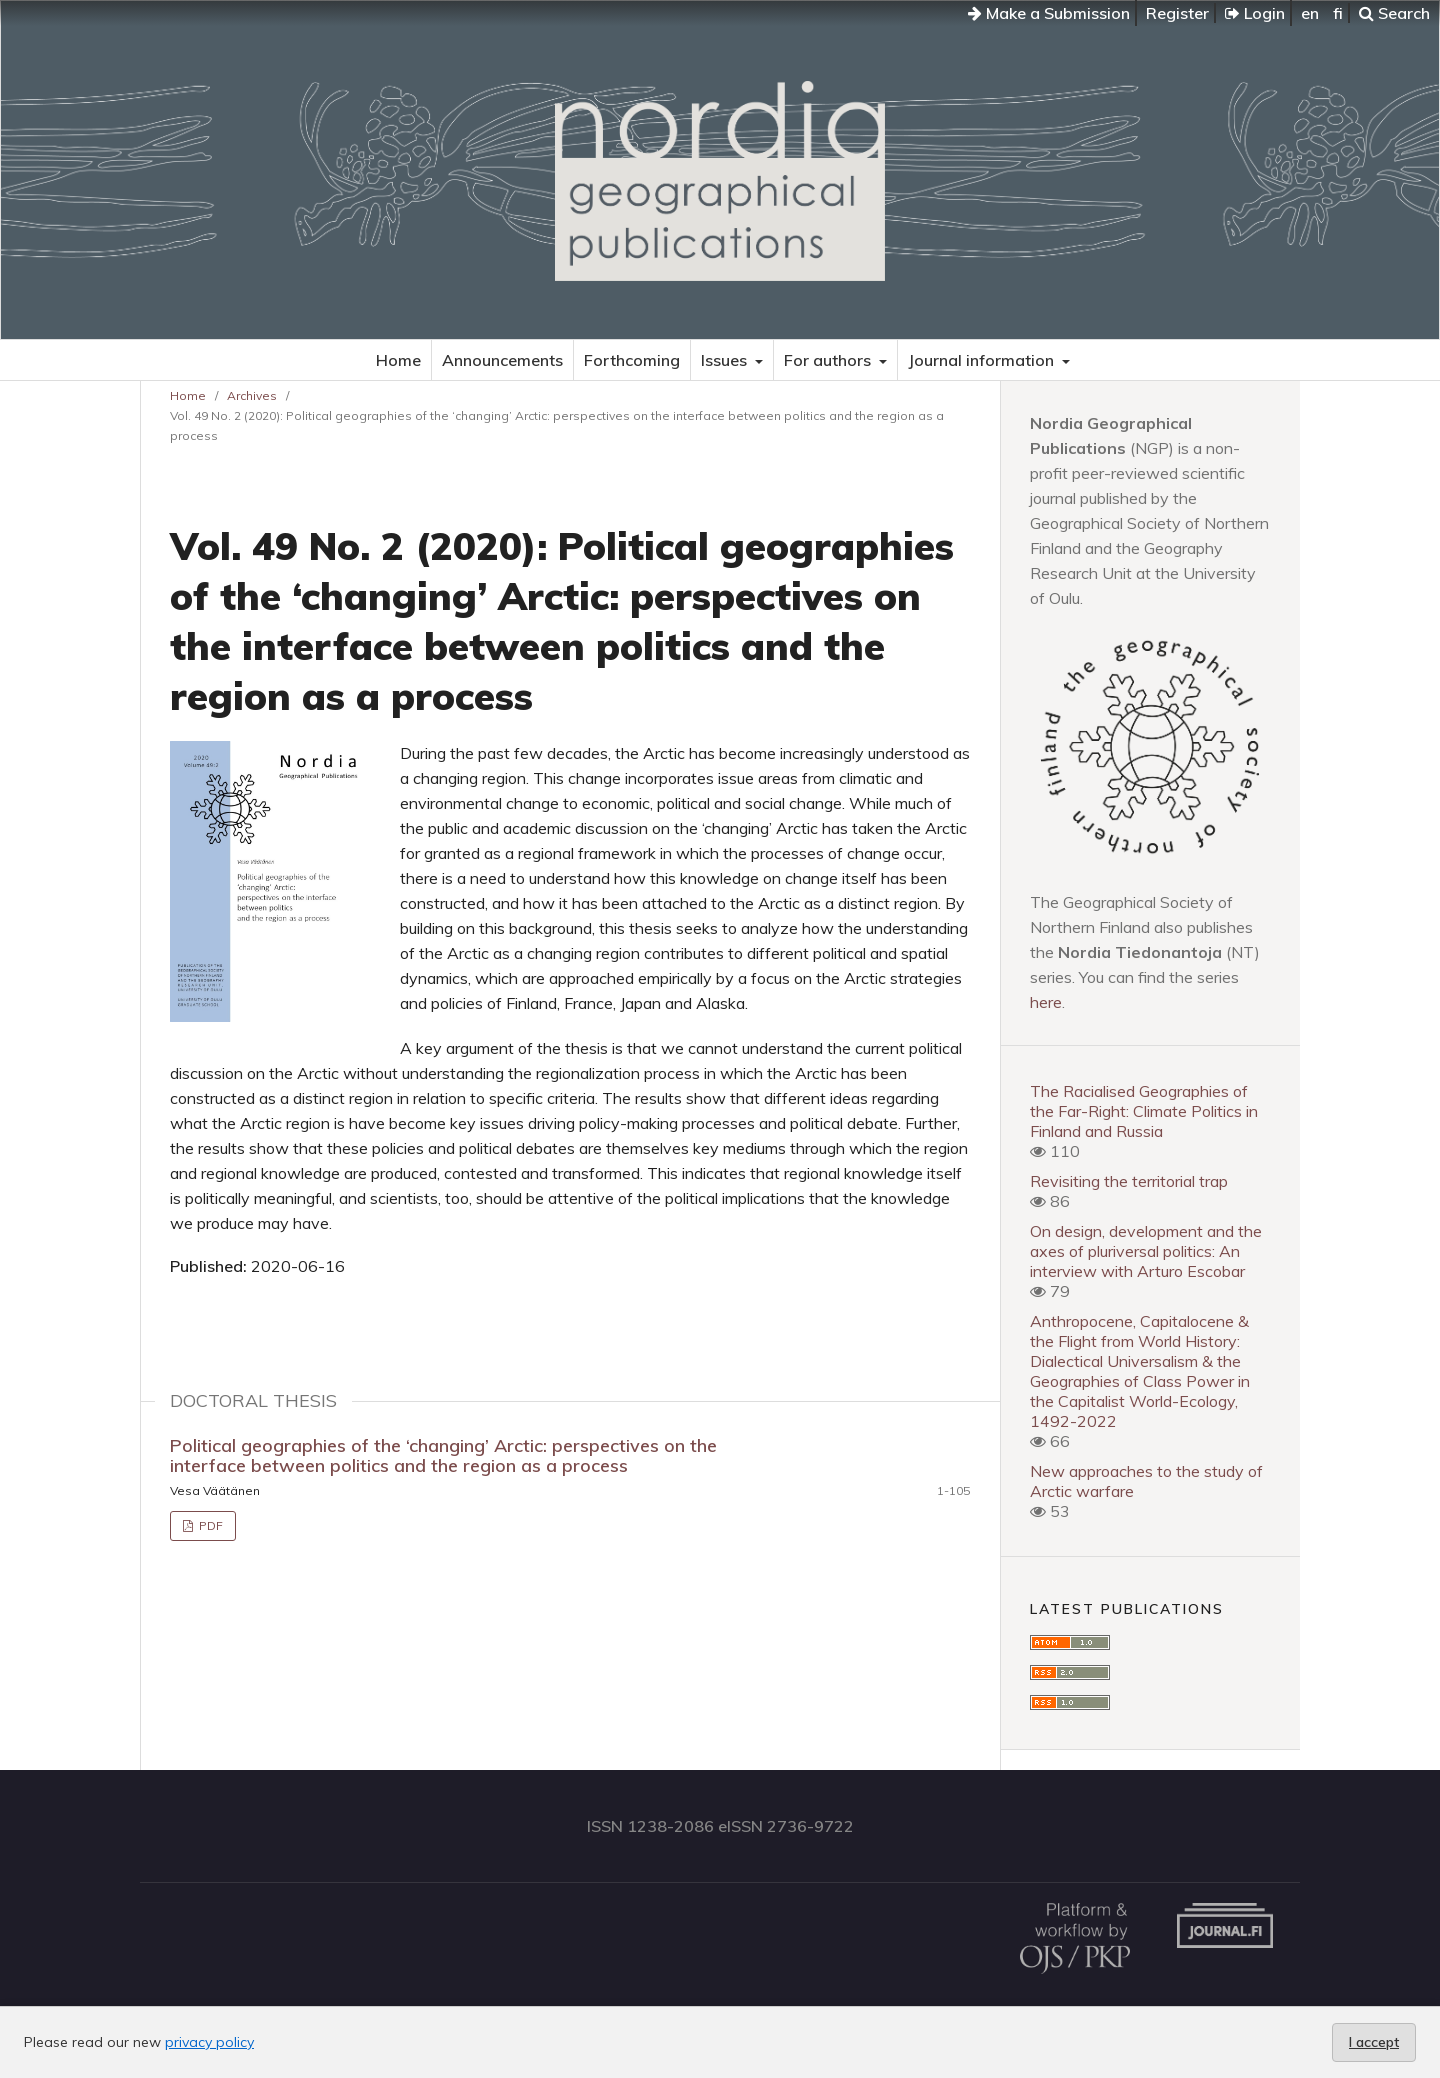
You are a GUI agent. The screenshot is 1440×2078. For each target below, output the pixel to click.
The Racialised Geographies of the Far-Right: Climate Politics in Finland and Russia (1144, 1111)
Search (1394, 13)
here (1046, 1002)
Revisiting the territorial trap (1129, 1181)
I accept (1374, 2042)
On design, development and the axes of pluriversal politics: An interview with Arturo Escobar (1146, 1251)
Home (398, 360)
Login (1255, 13)
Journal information (983, 360)
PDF (209, 1525)
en (1310, 13)
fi (1338, 13)
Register (1177, 13)
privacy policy (209, 2042)
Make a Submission (1049, 13)
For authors (829, 360)
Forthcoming (632, 360)
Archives (252, 395)
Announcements (502, 360)
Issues (726, 360)
